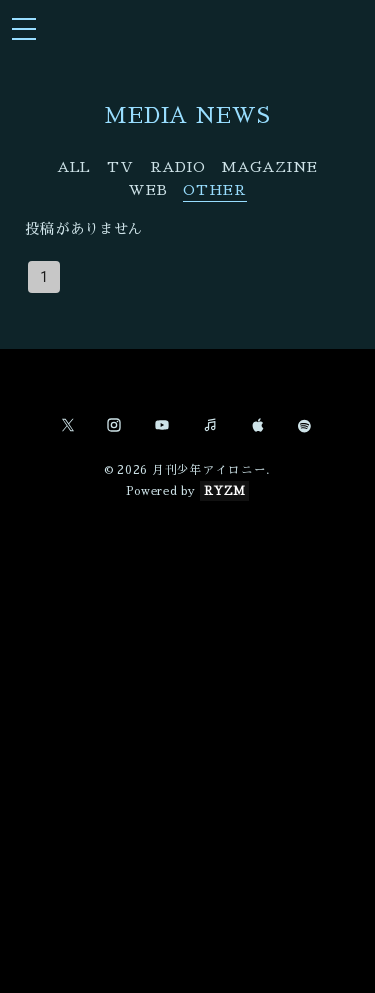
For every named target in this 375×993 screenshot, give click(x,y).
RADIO (178, 167)
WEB (147, 190)
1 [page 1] (44, 277)
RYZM (225, 491)
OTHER (215, 190)
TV (120, 167)
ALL (74, 167)
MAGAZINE (269, 167)
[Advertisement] (187, 725)
